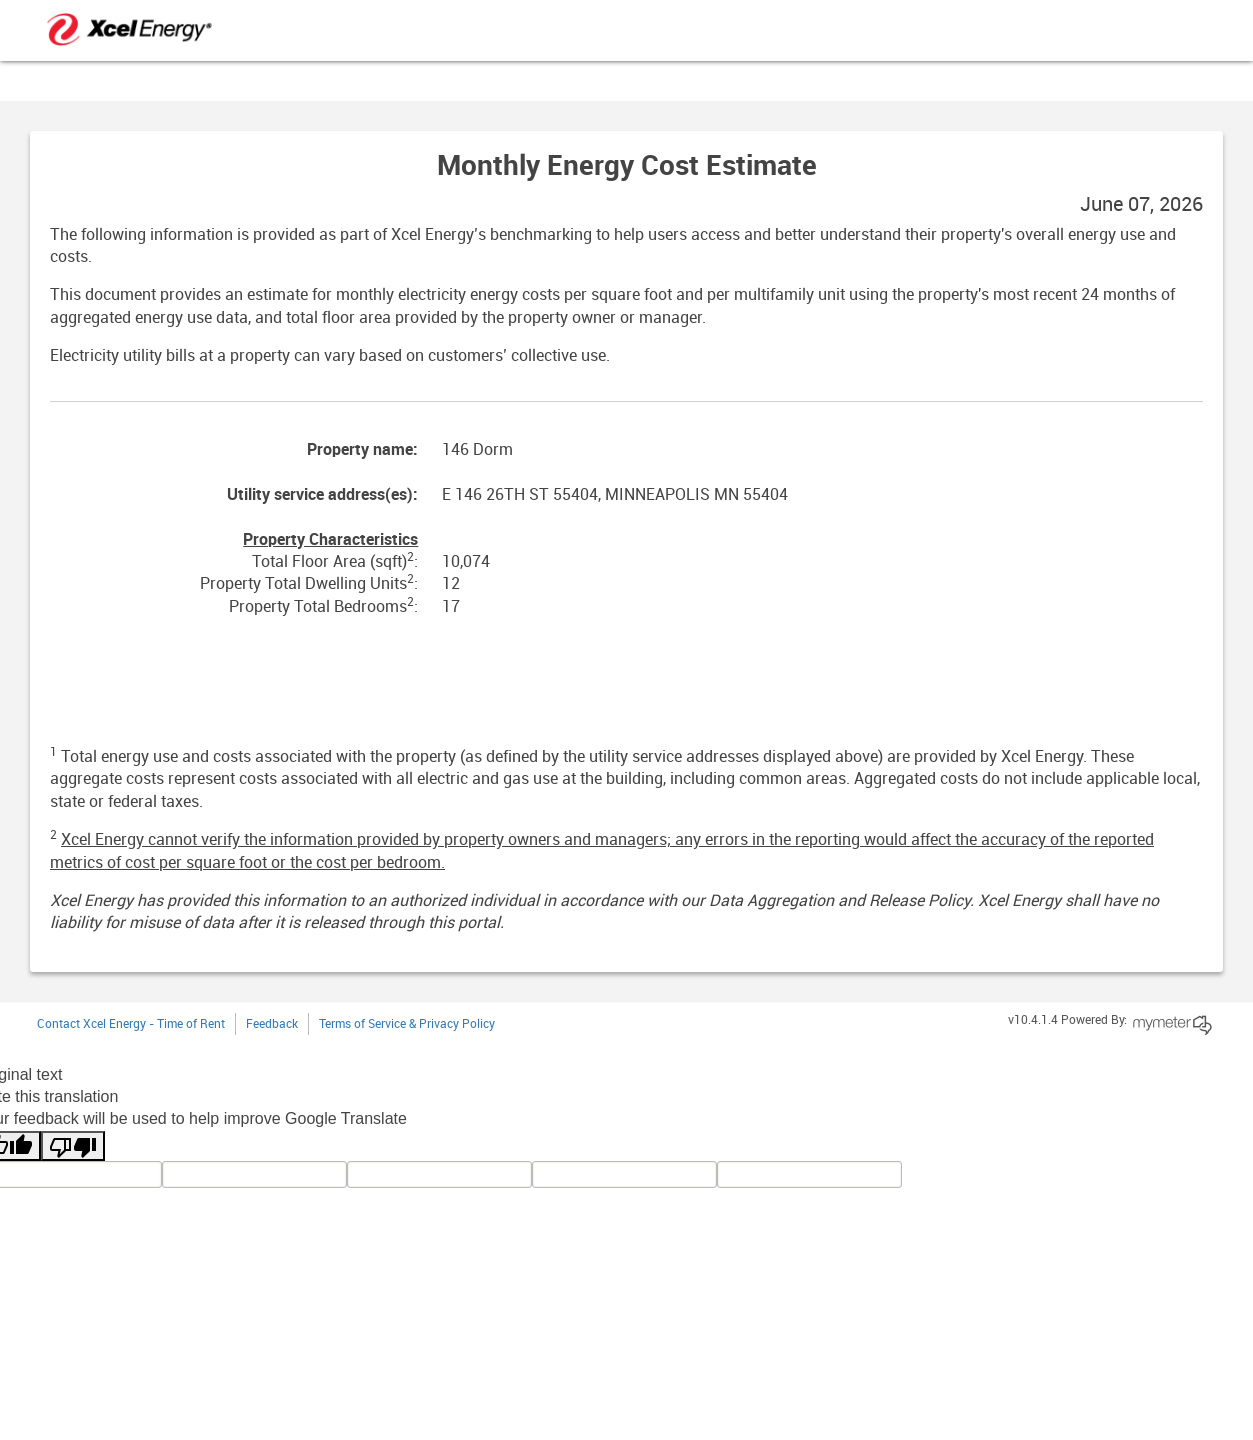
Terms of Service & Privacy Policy (407, 1024)
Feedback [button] (272, 1024)
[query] (439, 1174)
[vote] (809, 1174)
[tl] (254, 1174)
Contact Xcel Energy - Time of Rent (131, 1024)
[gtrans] (624, 1174)
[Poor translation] (73, 1146)
